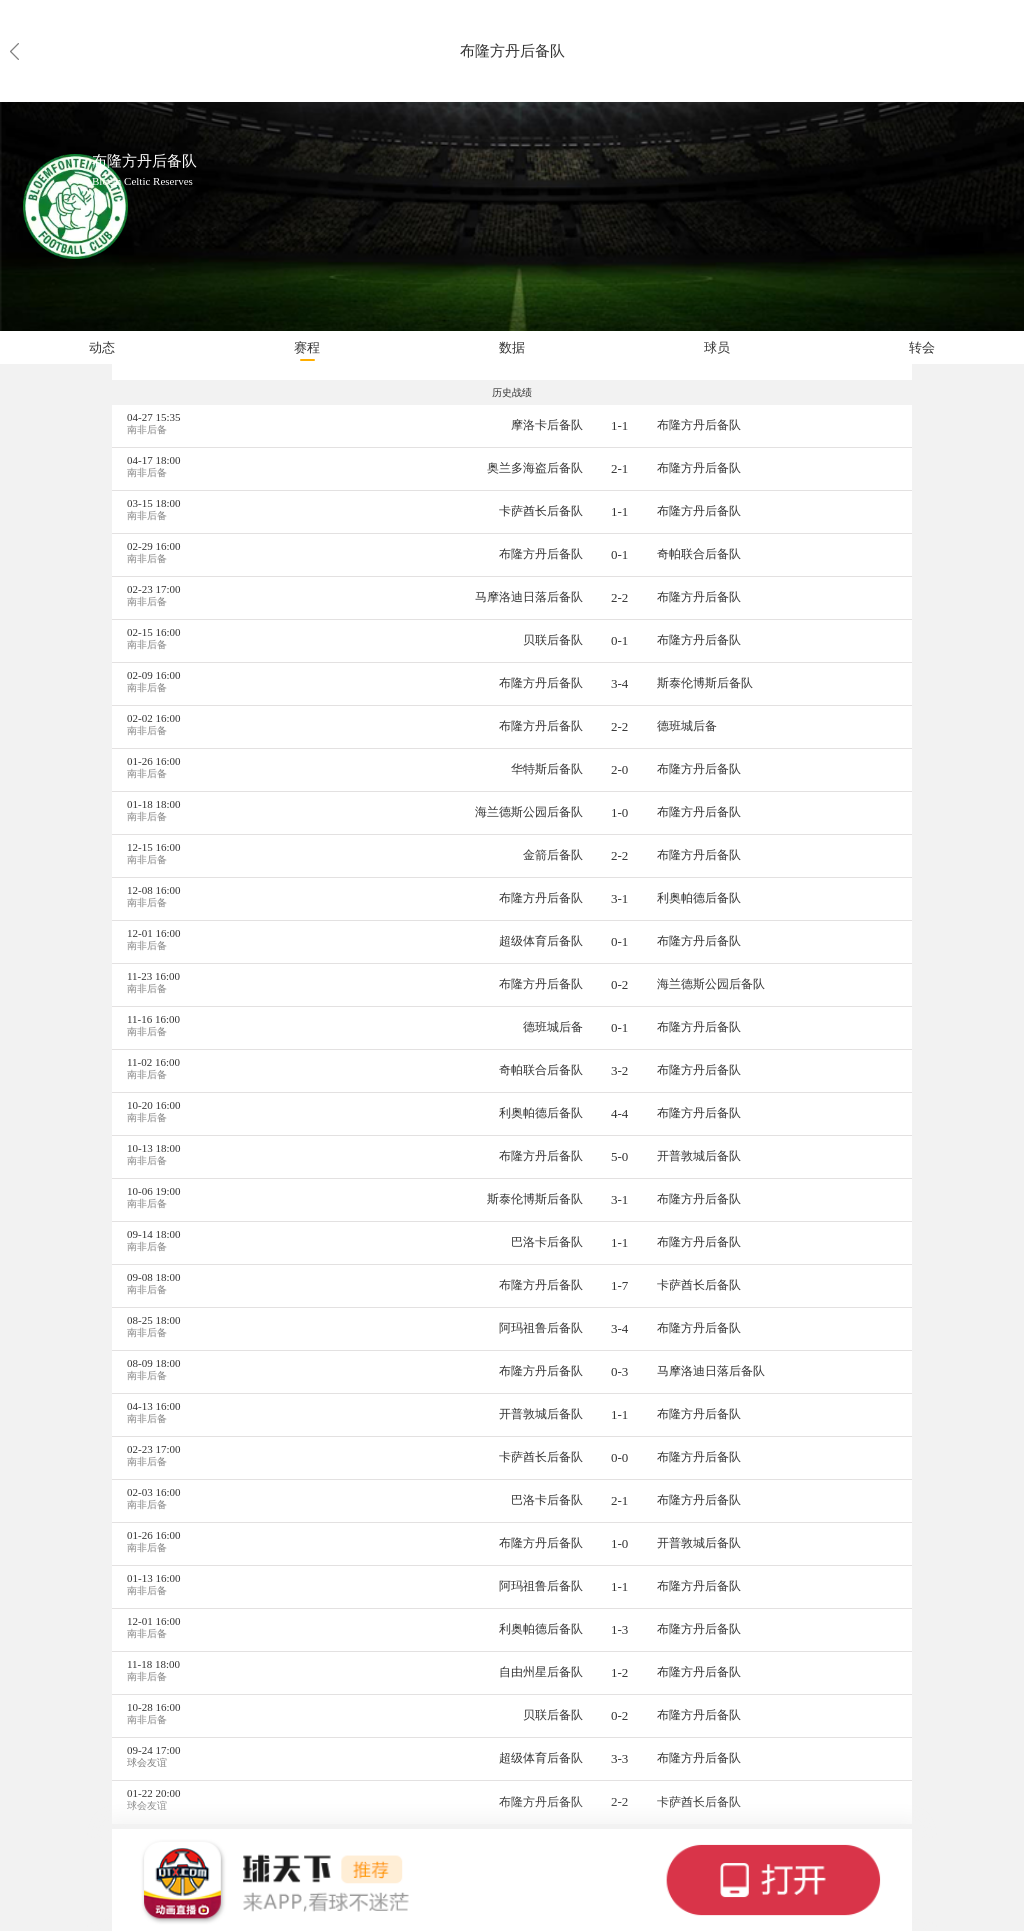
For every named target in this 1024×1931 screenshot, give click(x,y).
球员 (717, 347)
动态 (102, 347)
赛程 (307, 347)
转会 (922, 347)
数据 (512, 347)
